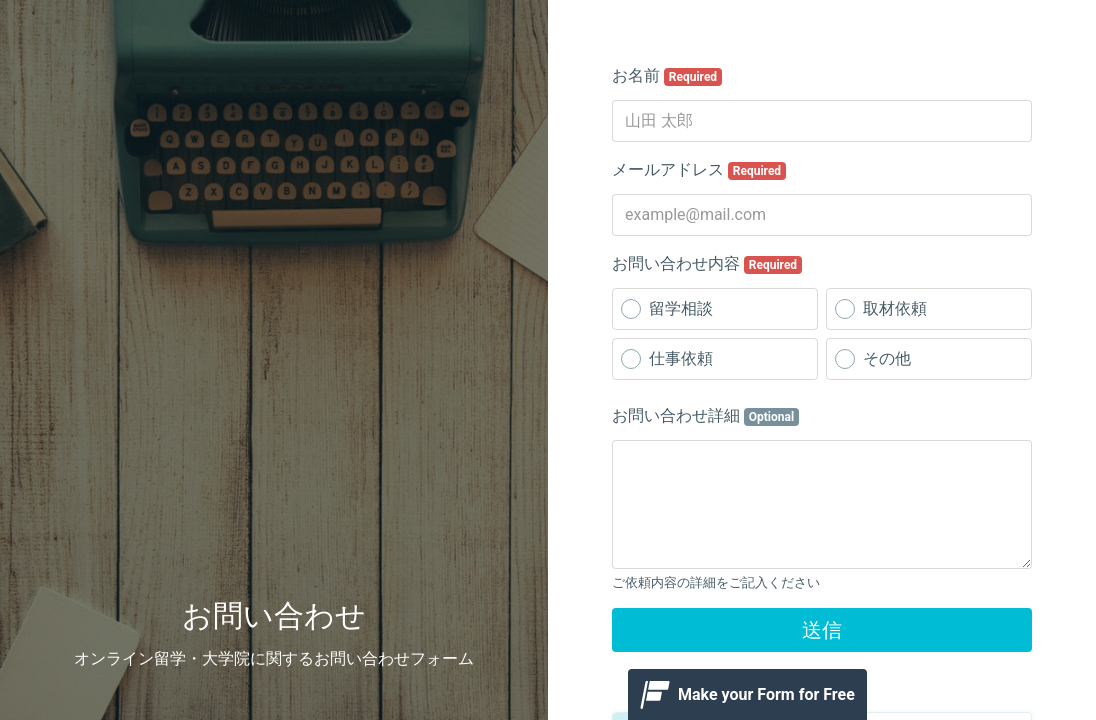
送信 (822, 630)
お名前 (667, 76)
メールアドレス (699, 170)
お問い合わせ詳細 (705, 416)
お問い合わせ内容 (707, 264)
